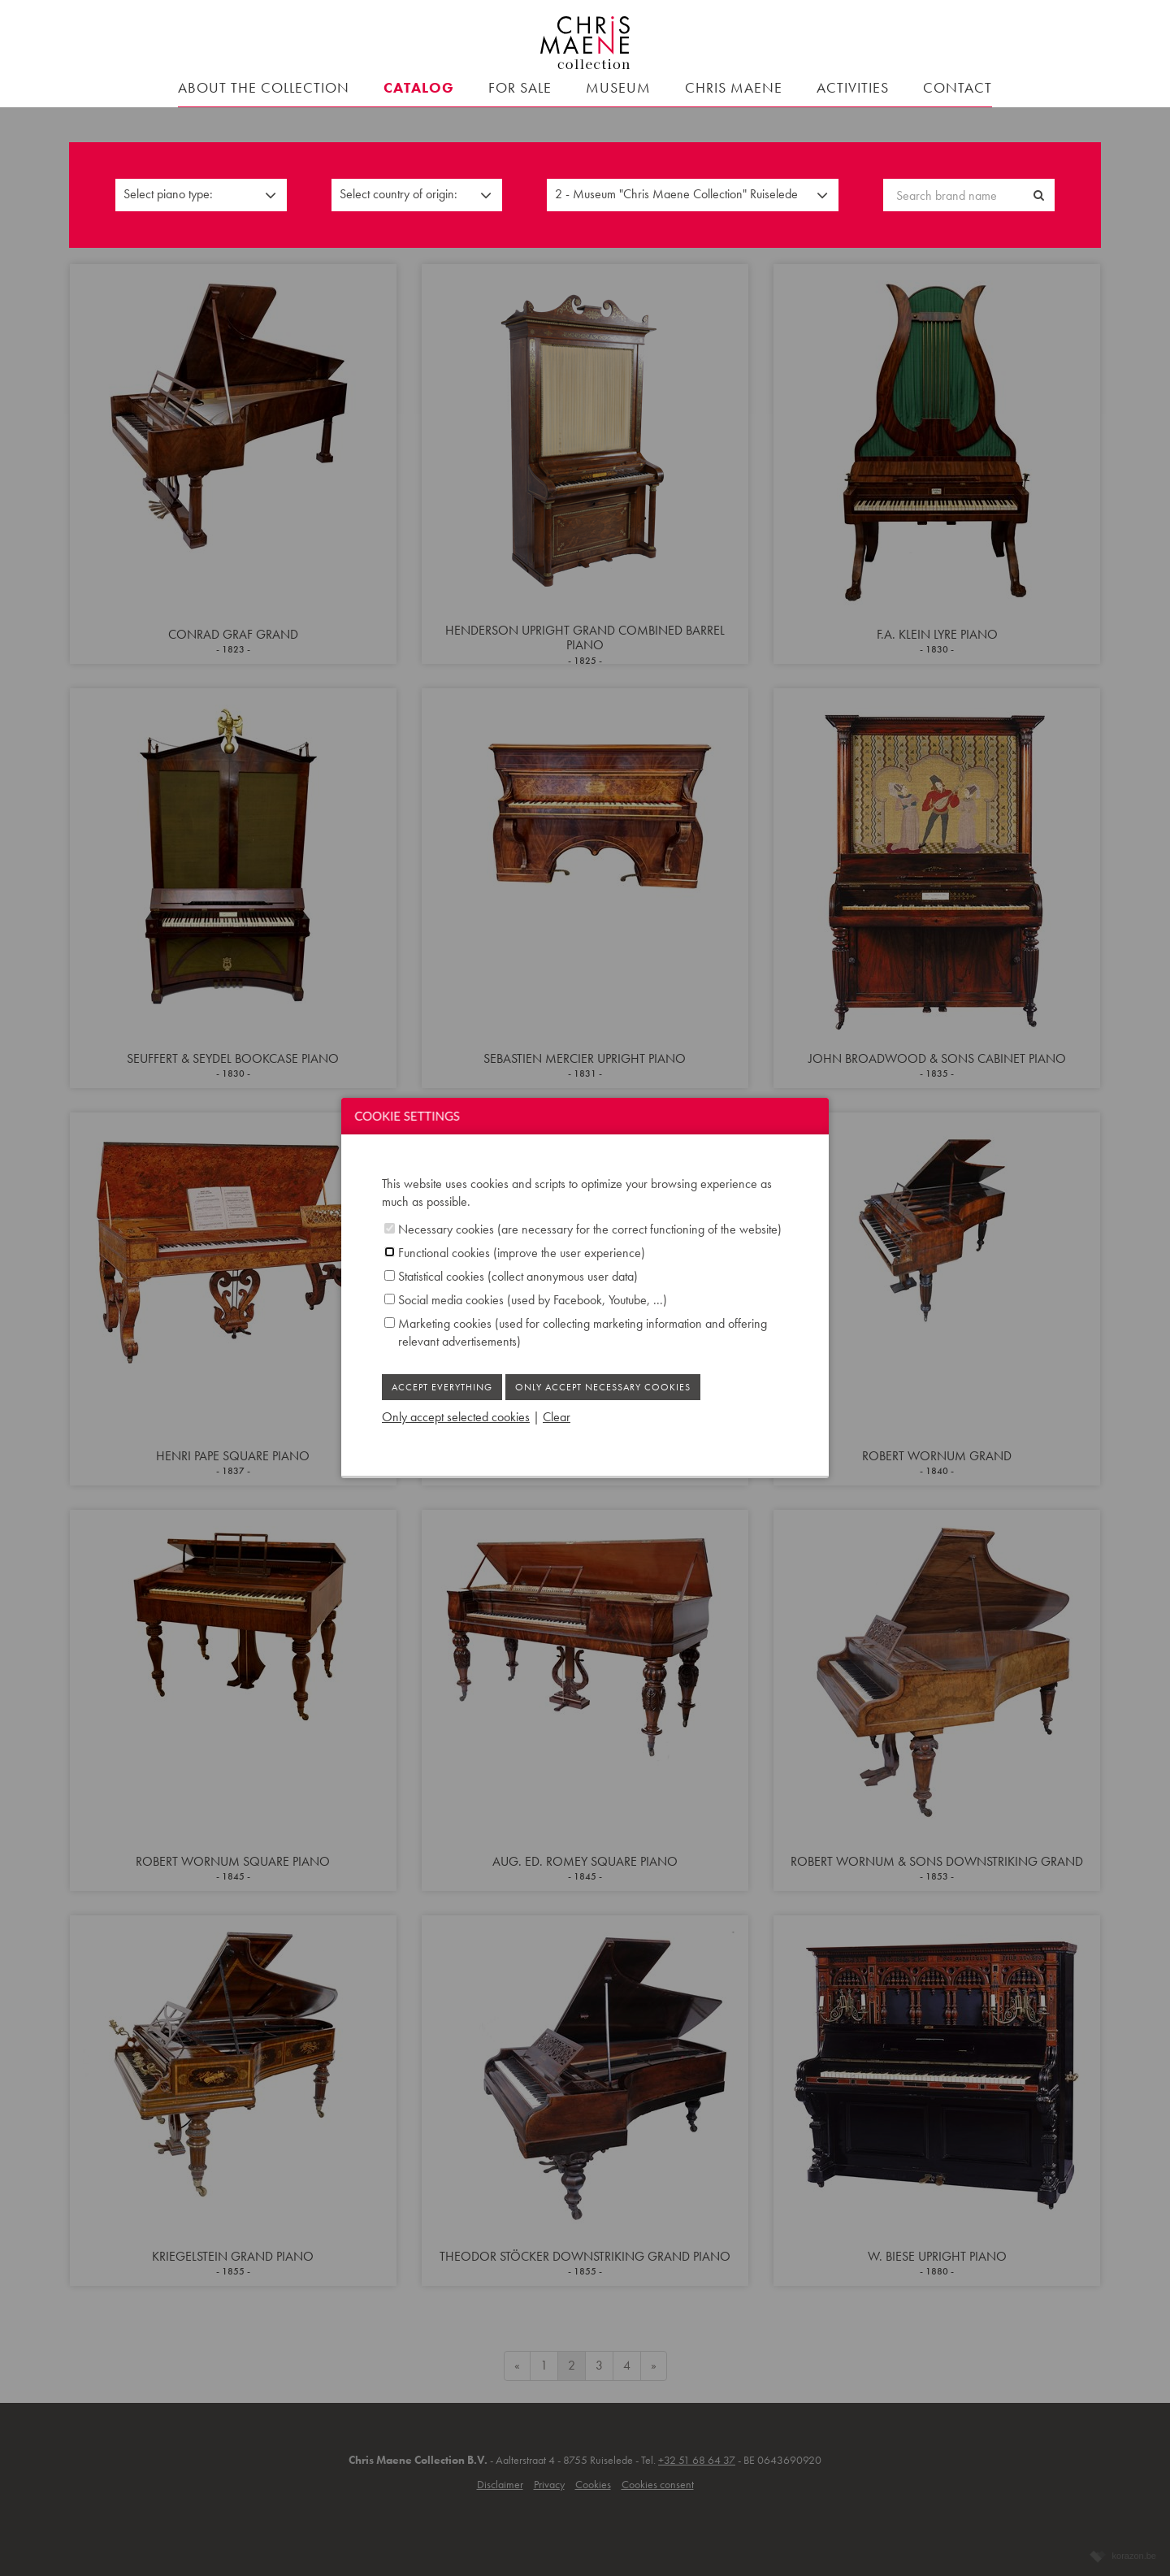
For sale (520, 87)
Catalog (419, 87)
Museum (618, 87)
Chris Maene (733, 87)
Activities (853, 87)
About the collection (263, 87)
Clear (556, 1416)
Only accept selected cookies (456, 1416)
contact (957, 87)
